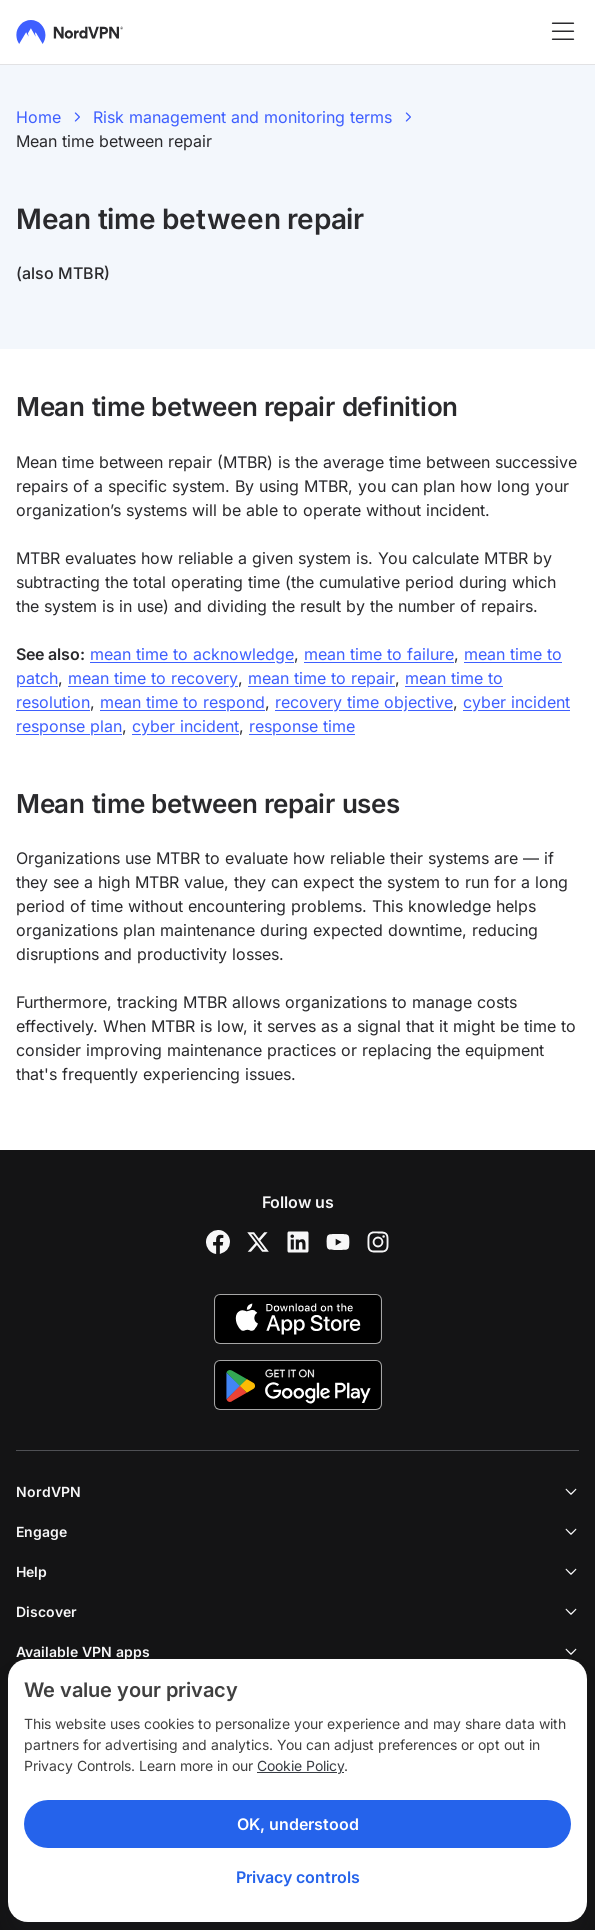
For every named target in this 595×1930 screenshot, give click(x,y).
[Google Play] (298, 1385)
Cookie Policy (300, 1765)
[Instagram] (378, 1242)
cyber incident (185, 726)
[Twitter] (258, 1242)
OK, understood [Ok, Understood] (298, 1824)
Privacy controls (298, 1877)
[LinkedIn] (298, 1242)
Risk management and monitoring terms (242, 117)
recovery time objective (364, 702)
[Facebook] (218, 1242)
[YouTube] (338, 1242)
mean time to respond (182, 702)
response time (302, 726)
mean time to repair (321, 678)
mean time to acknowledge (192, 654)
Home (38, 117)
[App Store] (298, 1319)
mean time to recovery (153, 678)
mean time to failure (379, 654)
